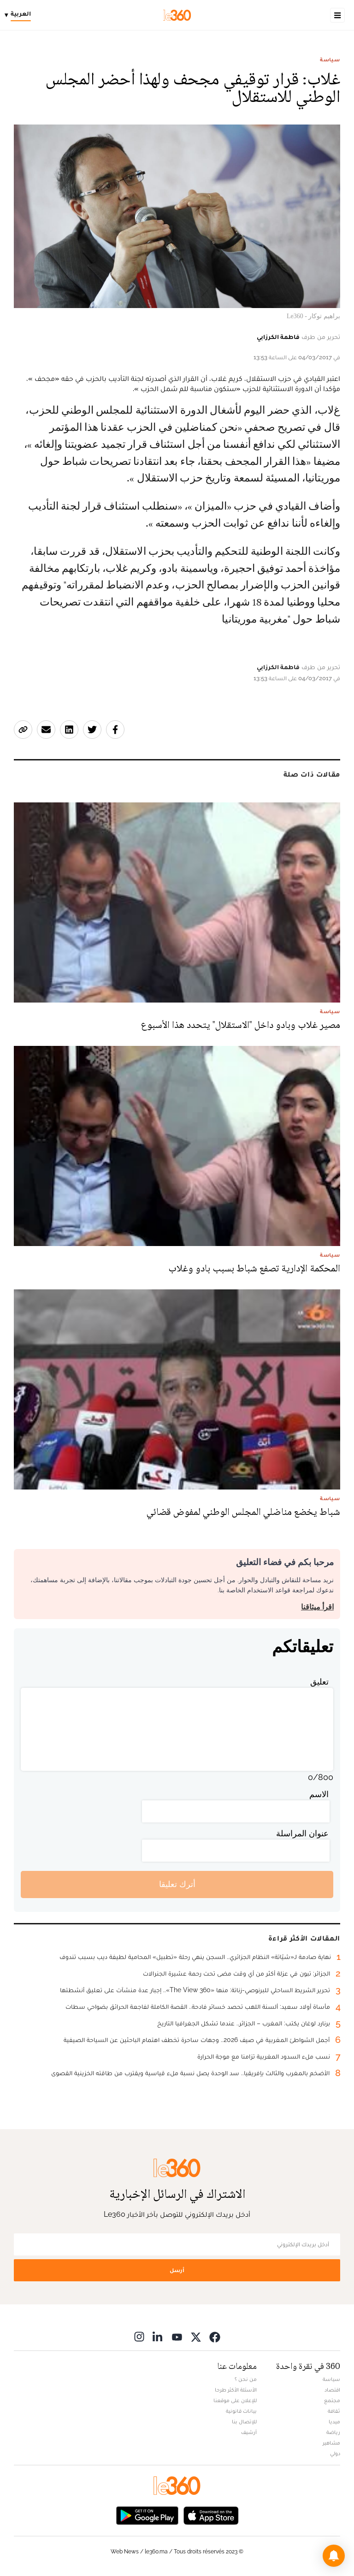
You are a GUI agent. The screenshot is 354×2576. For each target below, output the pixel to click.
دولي (335, 2453)
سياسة (330, 59)
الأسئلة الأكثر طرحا (236, 2389)
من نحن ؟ (246, 2379)
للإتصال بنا (244, 2421)
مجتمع (332, 2400)
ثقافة (334, 2411)
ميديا (334, 2421)
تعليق (319, 1681)
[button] (334, 2556)
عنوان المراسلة (302, 1833)
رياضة (333, 2432)
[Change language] (20, 15)
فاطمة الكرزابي (278, 336)
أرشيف (249, 2432)
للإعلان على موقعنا (235, 2400)
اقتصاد (332, 2389)
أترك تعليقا (177, 1884)
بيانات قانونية (241, 2411)
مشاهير (331, 2442)
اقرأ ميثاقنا (317, 1607)
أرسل (177, 2270)
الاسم (319, 1794)
